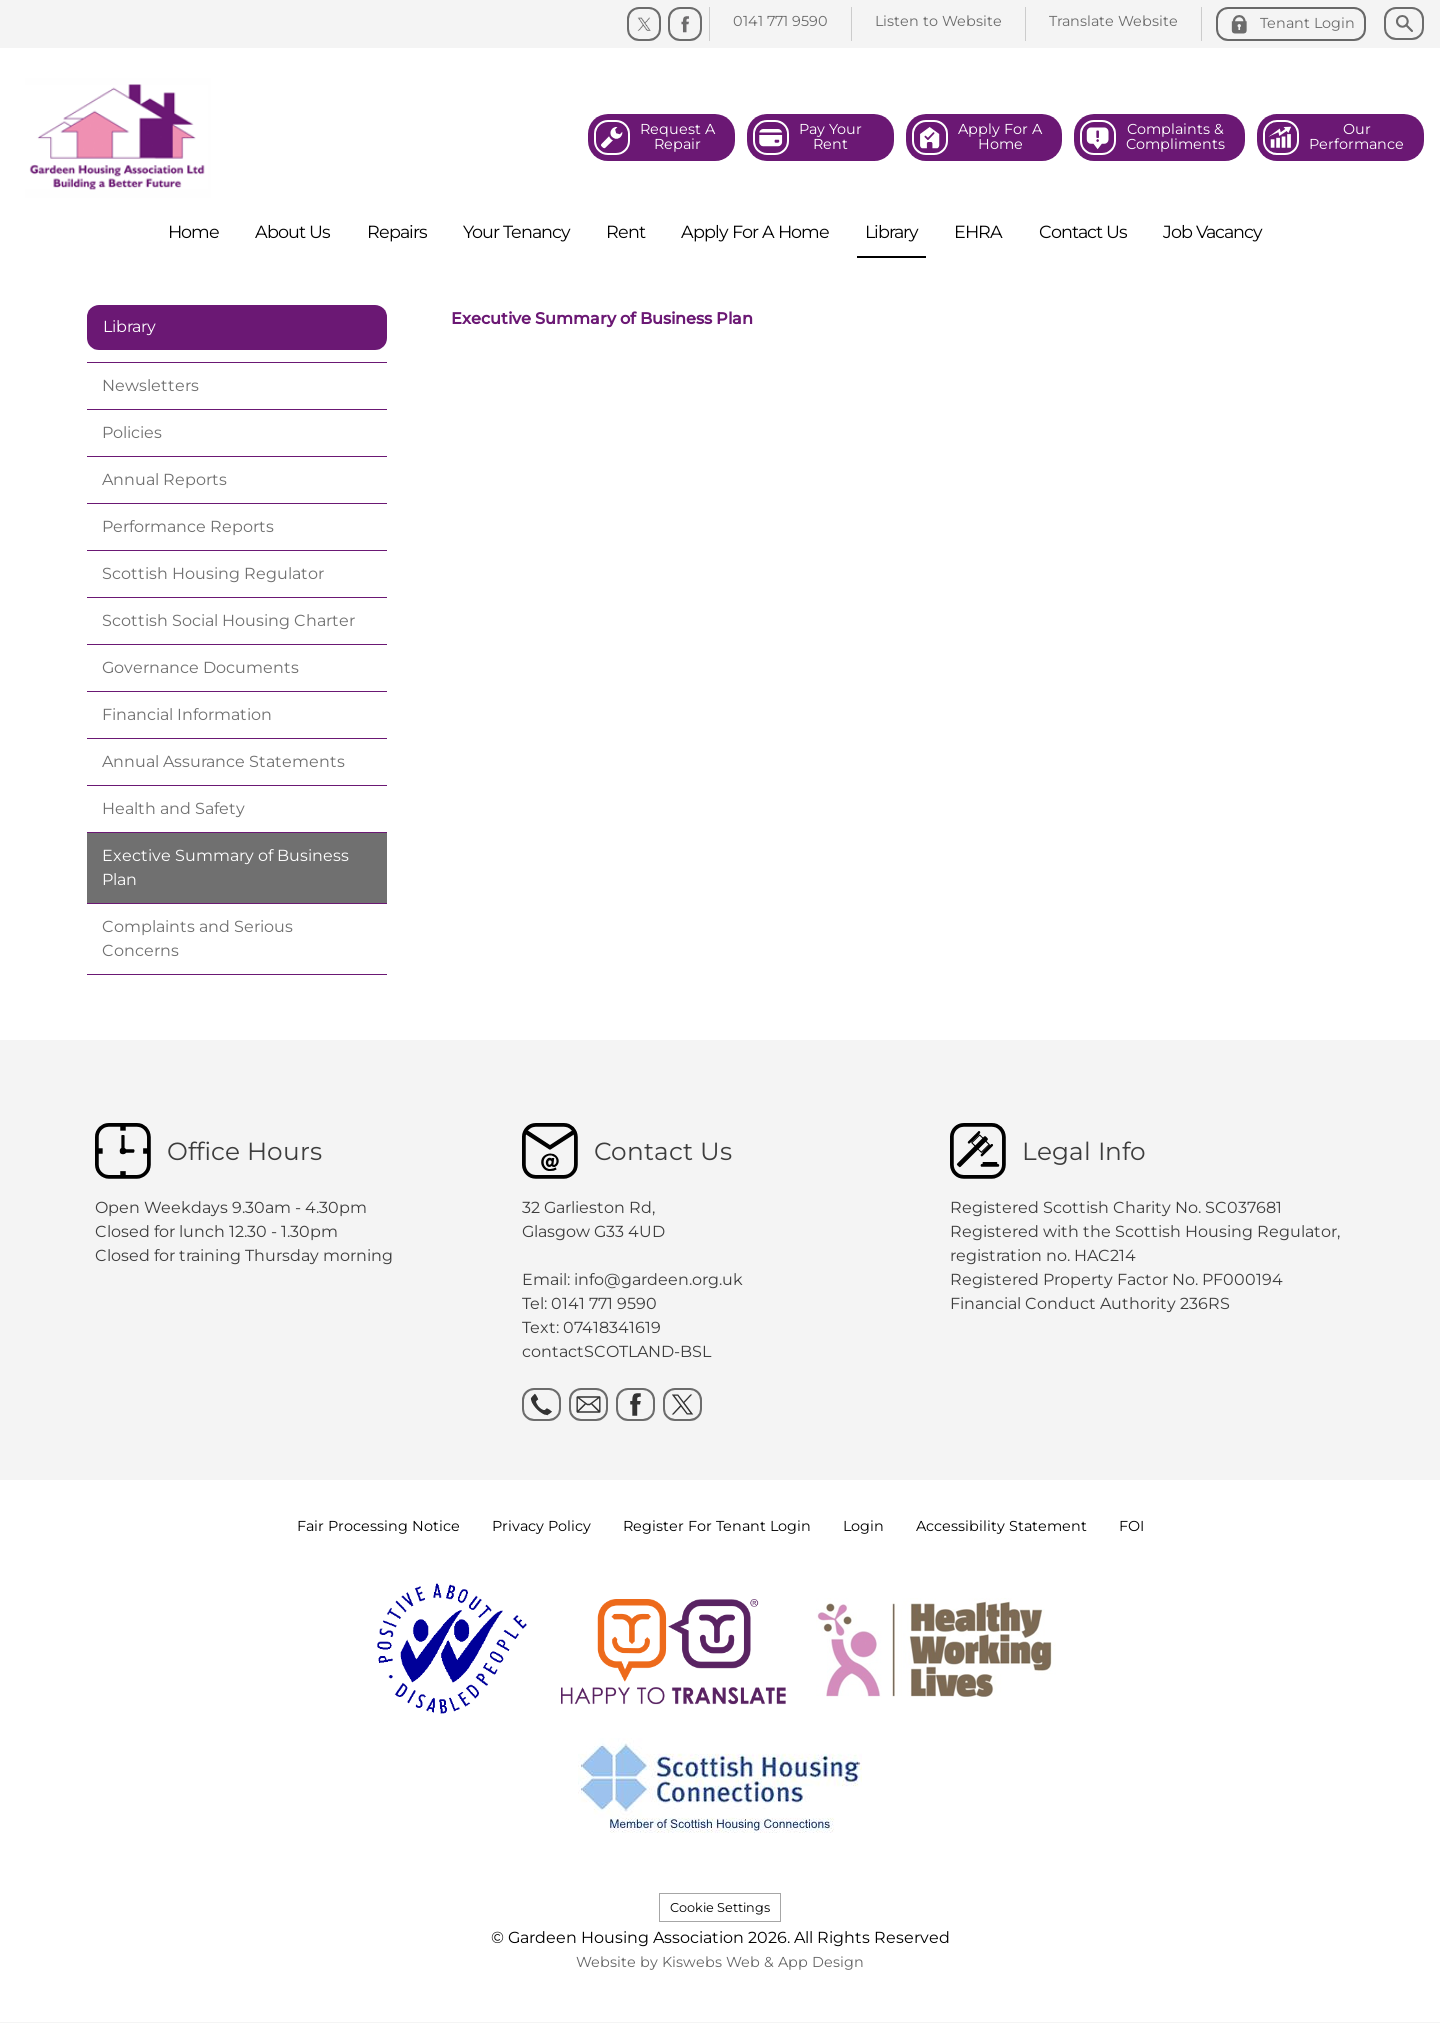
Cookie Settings (720, 1907)
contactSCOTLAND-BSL (616, 1351)
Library (129, 326)
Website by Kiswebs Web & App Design (720, 1962)
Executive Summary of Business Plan (602, 318)
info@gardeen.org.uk (658, 1279)
